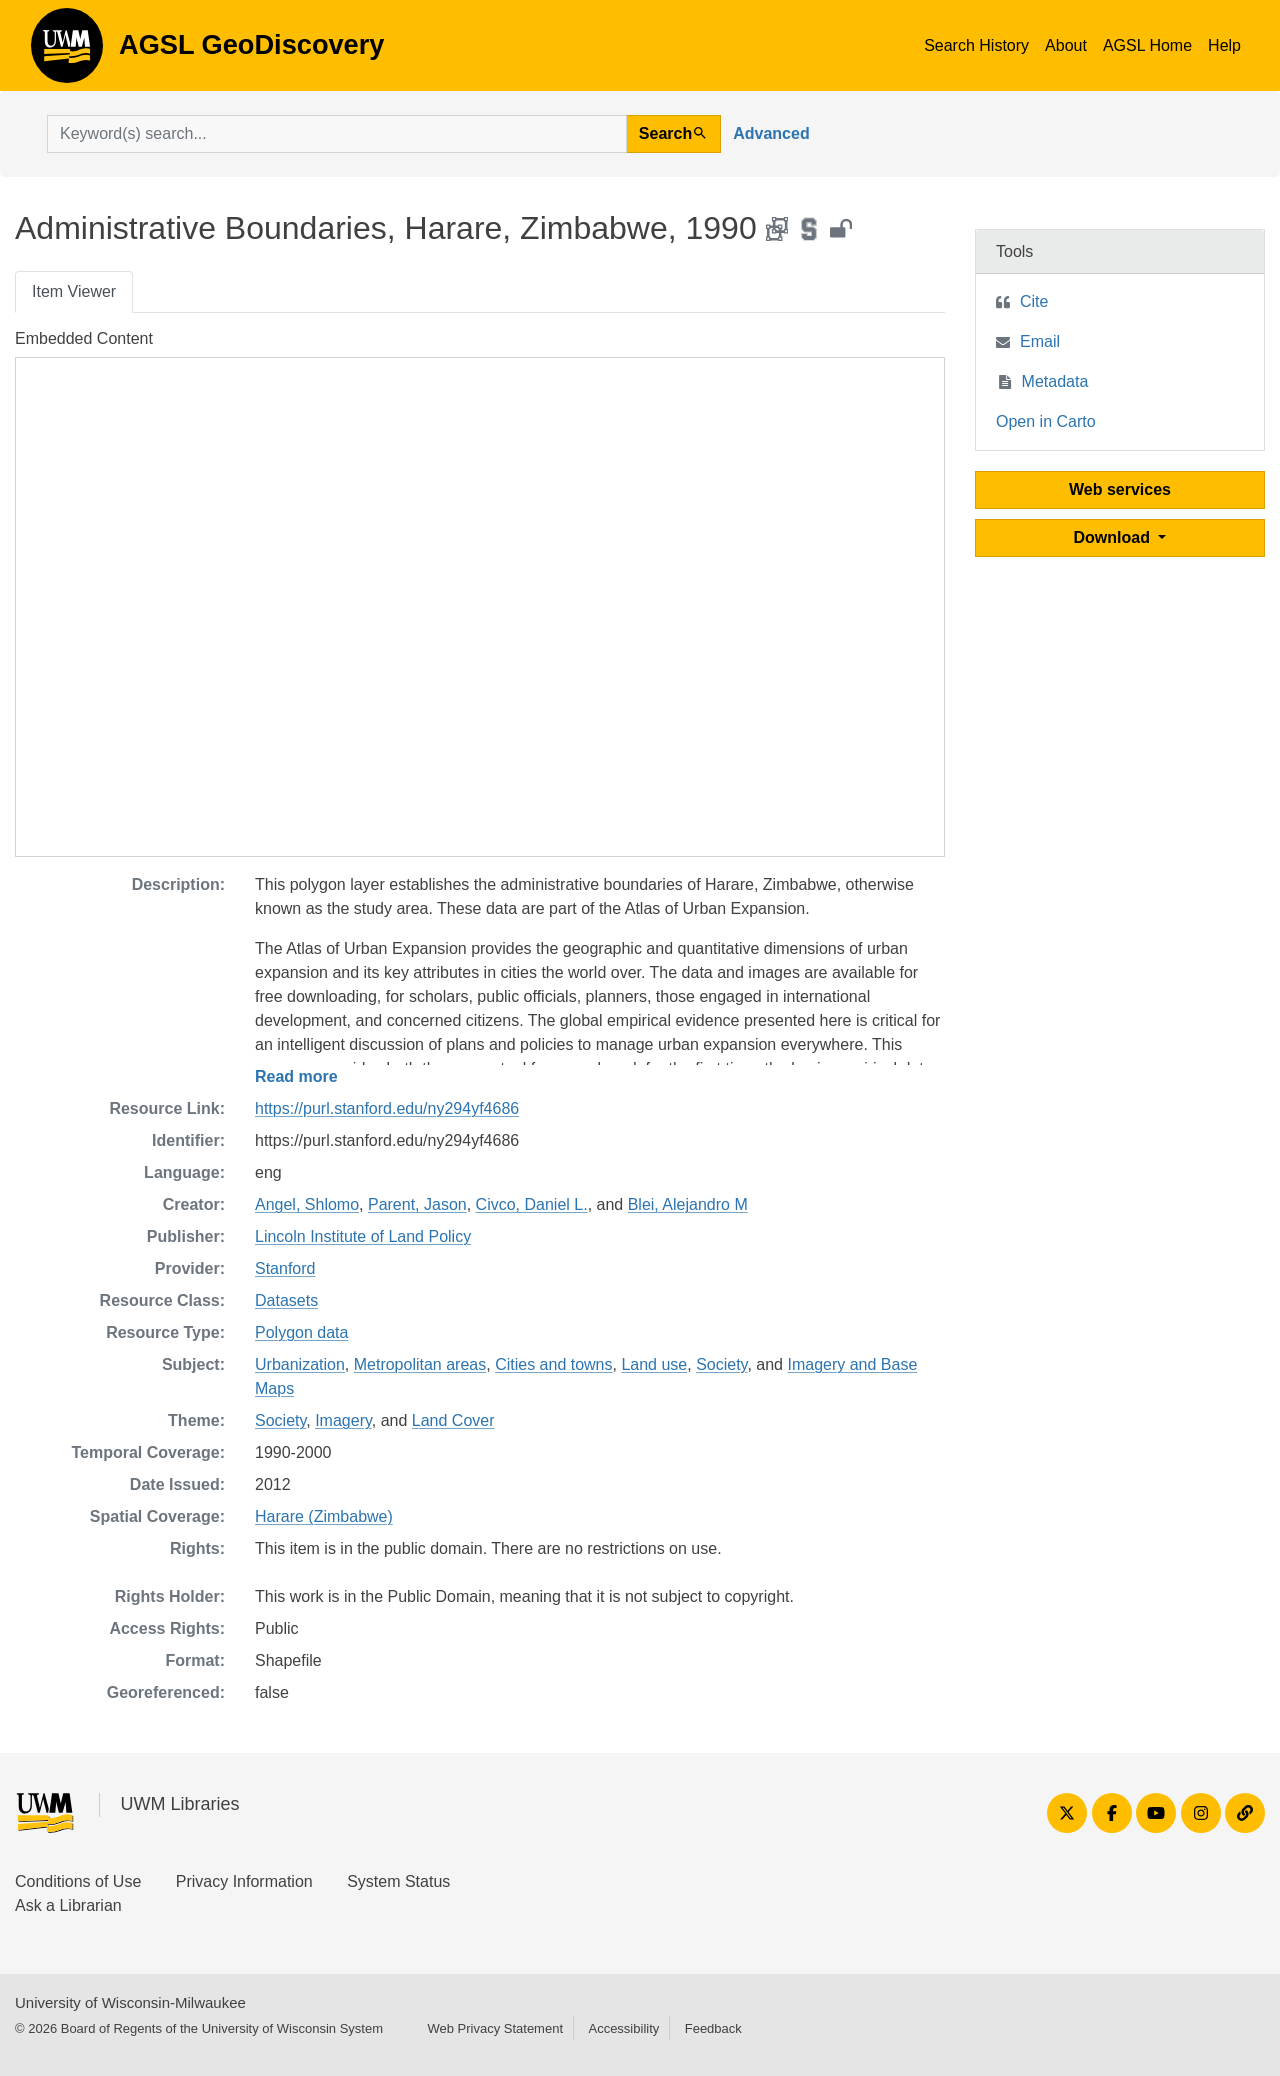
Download (1114, 537)
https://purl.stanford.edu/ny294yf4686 (387, 1108)
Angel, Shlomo (307, 1204)
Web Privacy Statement (495, 2028)
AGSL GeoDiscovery (67, 52)
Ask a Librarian (68, 1905)
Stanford (285, 1268)
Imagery (343, 1420)
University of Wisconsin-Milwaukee (130, 2002)
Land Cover (453, 1420)
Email (1040, 341)
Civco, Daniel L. (532, 1204)
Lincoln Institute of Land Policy (363, 1236)
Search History (976, 45)
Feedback (713, 2028)
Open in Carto (1046, 421)
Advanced (771, 133)
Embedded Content (84, 338)
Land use (654, 1364)
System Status (398, 1881)
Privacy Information (244, 1881)
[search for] (337, 134)
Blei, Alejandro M (688, 1204)
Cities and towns (553, 1364)
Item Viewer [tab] (74, 291)
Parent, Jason (417, 1204)
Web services (1120, 489)
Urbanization (300, 1364)
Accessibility (623, 2028)
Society (721, 1364)
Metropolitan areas (420, 1364)
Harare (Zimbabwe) (324, 1516)
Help (1224, 45)
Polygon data (301, 1332)
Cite (1034, 301)
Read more (296, 1076)
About (1066, 45)
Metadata (1055, 381)
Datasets (286, 1300)
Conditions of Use (78, 1881)
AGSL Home (1147, 45)
